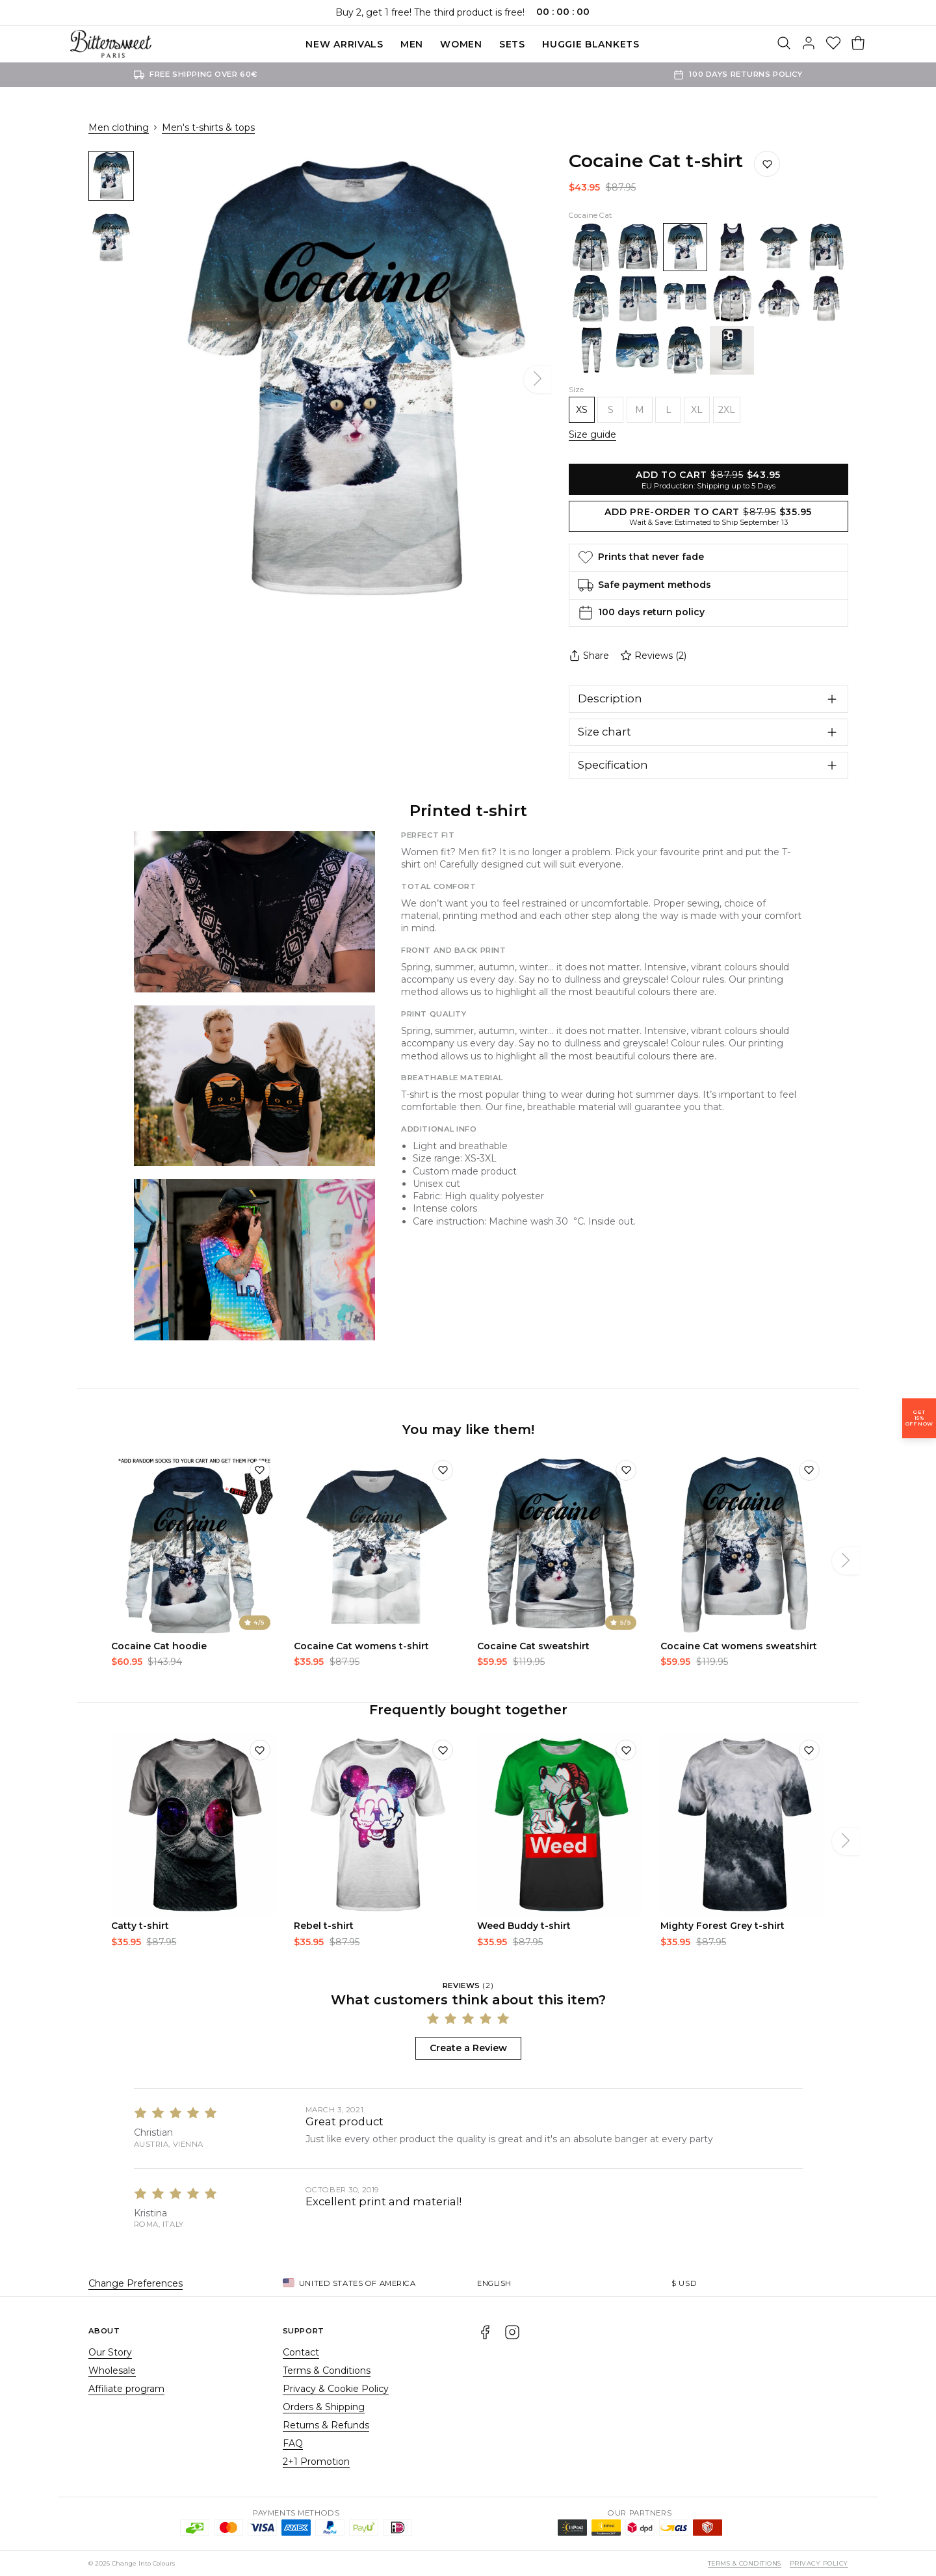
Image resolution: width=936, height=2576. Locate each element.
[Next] (537, 379)
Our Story (110, 2352)
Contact (301, 2352)
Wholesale (112, 2370)
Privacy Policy (819, 2563)
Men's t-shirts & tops (208, 127)
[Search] (784, 44)
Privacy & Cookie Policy (336, 2389)
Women (461, 44)
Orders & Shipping (324, 2407)
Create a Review (468, 2048)
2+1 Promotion (316, 2461)
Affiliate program (126, 2389)
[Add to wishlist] (260, 1470)
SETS (512, 44)
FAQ (293, 2443)
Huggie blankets (591, 44)
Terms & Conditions (326, 2370)
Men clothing (118, 127)
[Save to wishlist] (767, 164)
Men (411, 44)
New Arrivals (344, 44)
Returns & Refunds (326, 2425)
